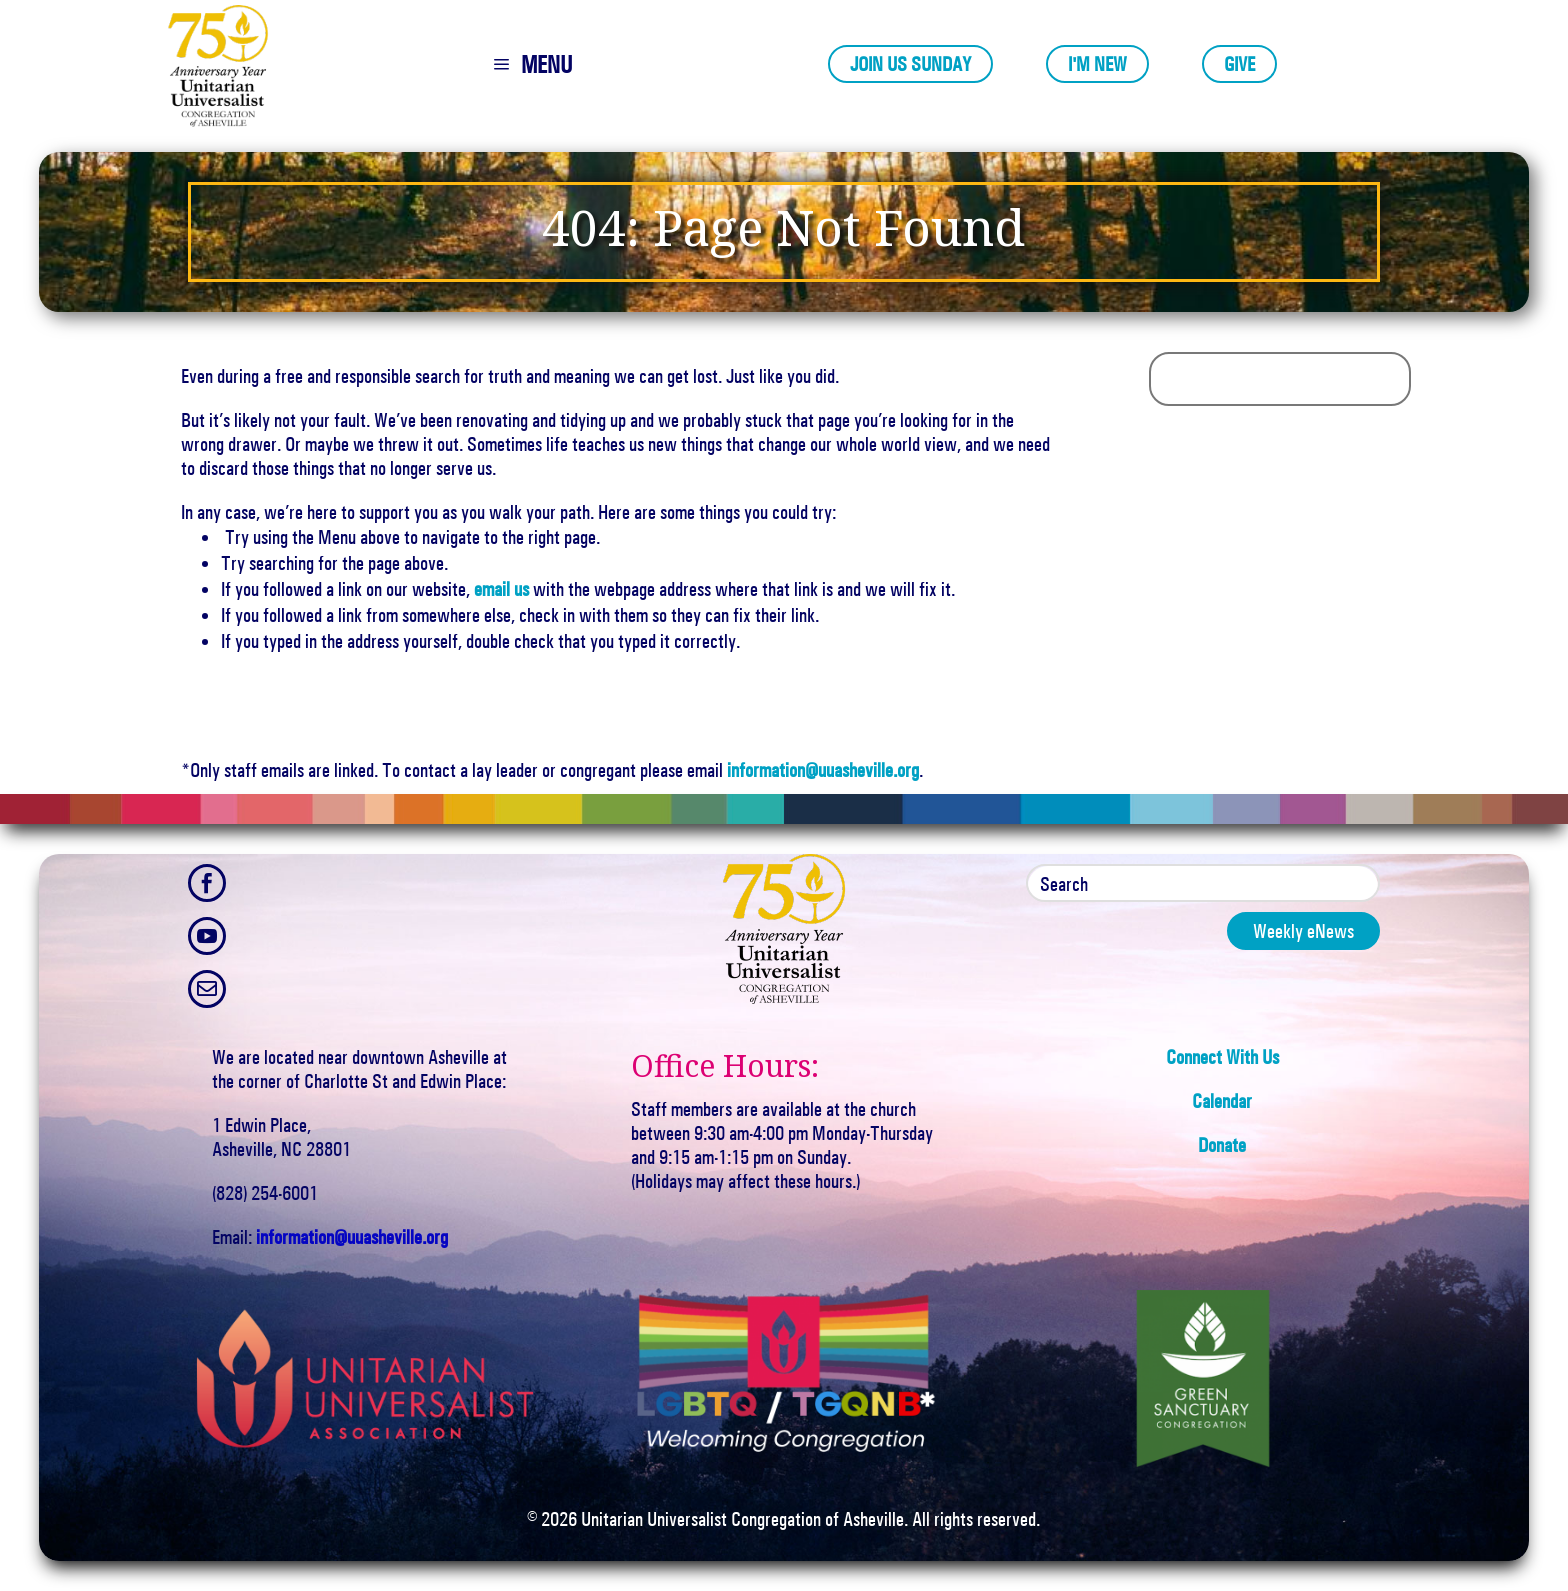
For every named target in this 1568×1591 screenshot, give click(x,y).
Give (1239, 64)
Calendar (1222, 1101)
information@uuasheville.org (823, 770)
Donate (1222, 1145)
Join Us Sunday (910, 64)
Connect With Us (1222, 1057)
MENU (546, 65)
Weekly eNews (1303, 931)
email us (501, 589)
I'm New (1097, 64)
